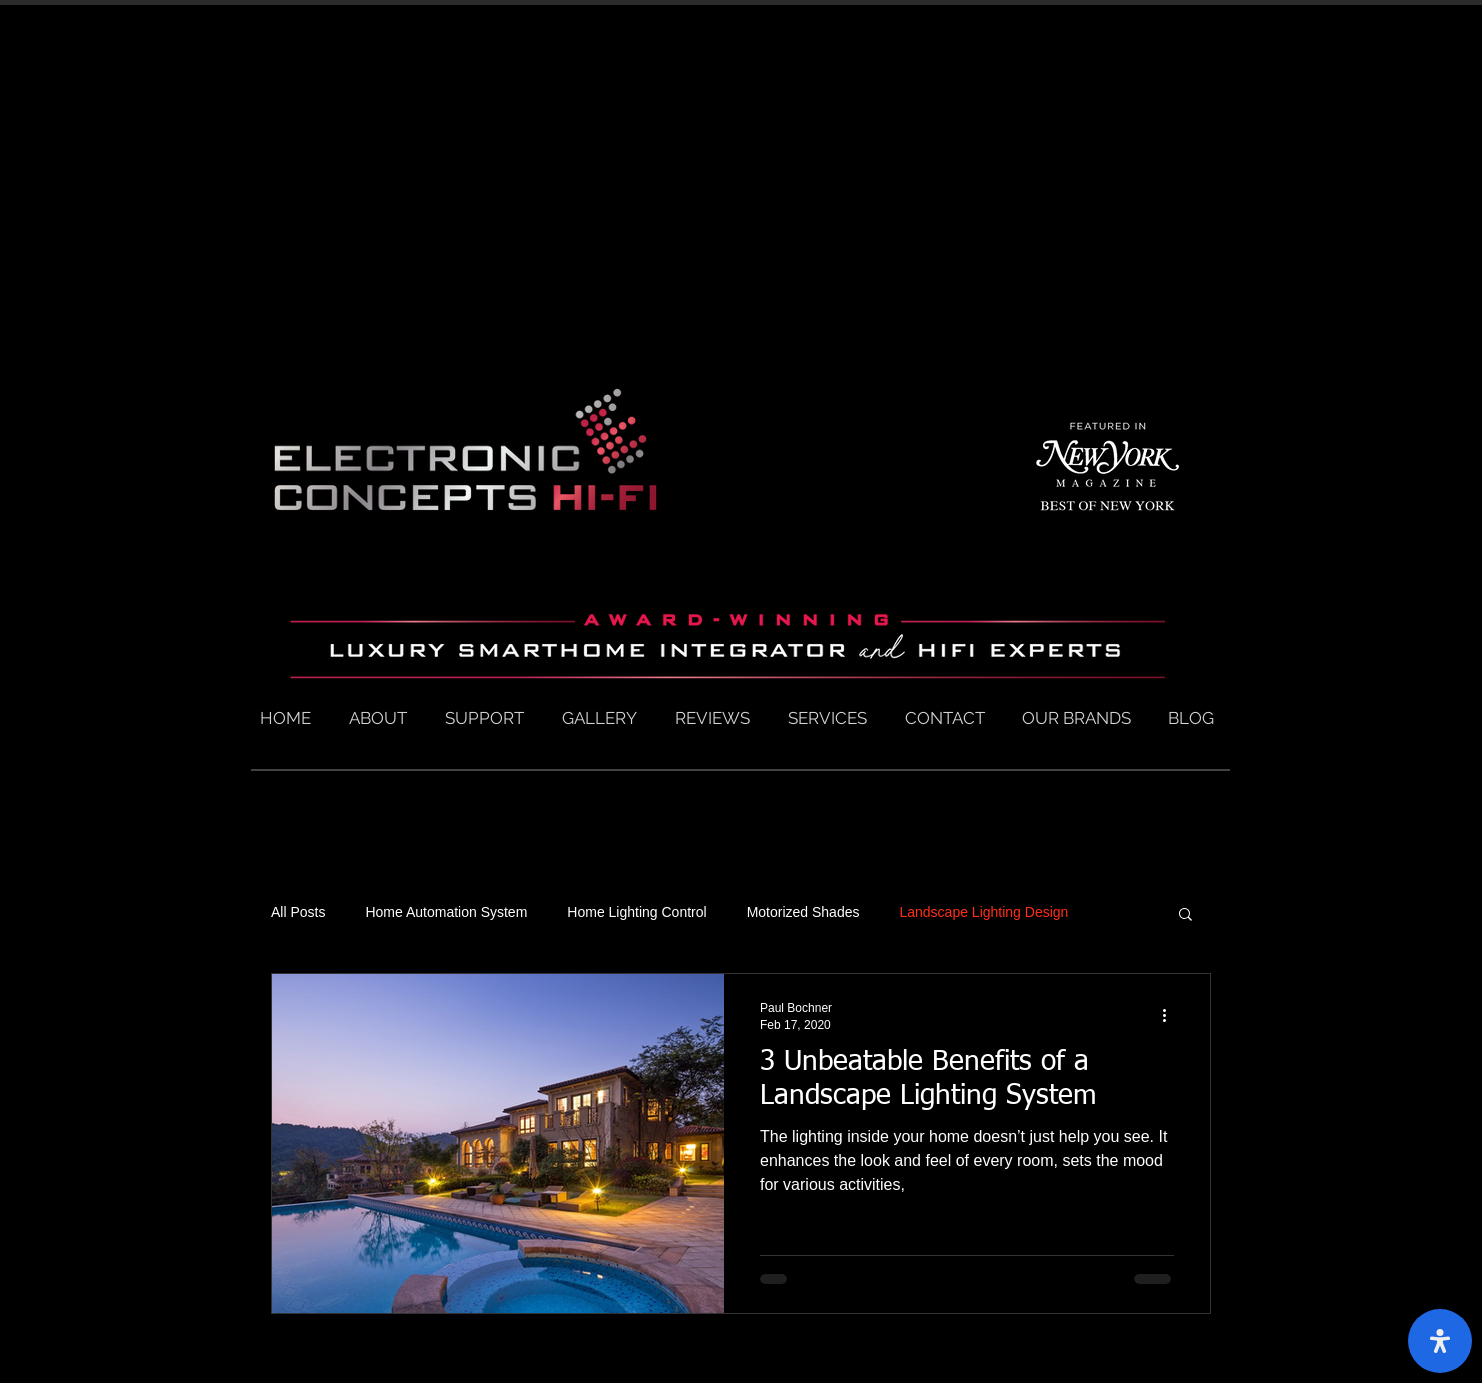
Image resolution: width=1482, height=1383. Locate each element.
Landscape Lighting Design (983, 912)
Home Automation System (446, 912)
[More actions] (1171, 1015)
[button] (1185, 915)
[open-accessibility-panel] (1440, 1341)
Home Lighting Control (636, 912)
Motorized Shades (803, 912)
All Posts (298, 912)
